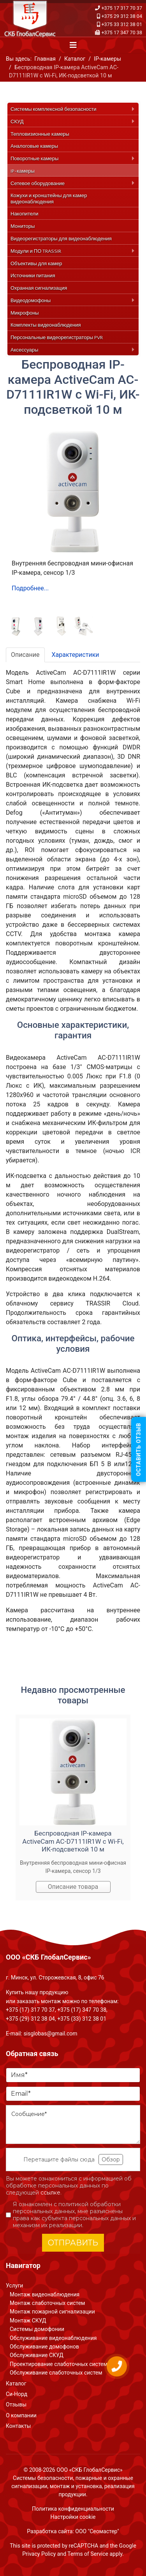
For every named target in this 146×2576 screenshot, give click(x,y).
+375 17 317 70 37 (121, 8)
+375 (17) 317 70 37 (30, 2010)
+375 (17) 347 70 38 (81, 2010)
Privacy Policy (39, 2554)
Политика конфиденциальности (73, 2509)
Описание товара (73, 1886)
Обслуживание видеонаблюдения (53, 2338)
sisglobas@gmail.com (50, 2033)
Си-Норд (16, 2394)
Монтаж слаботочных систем (47, 2303)
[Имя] (73, 2075)
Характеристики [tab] (75, 654)
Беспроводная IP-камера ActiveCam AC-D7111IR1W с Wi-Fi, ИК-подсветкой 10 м (72, 1841)
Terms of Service (87, 2554)
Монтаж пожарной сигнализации (52, 2311)
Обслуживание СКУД (36, 2355)
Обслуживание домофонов (44, 2346)
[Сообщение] (73, 2124)
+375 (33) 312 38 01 (81, 2019)
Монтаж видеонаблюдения (44, 2294)
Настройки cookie (73, 2517)
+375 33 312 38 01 (121, 24)
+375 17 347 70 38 (121, 32)
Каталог (16, 2383)
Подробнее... (30, 588)
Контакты (18, 2426)
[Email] (73, 2093)
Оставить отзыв (138, 1449)
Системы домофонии (37, 2329)
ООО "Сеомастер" (97, 2531)
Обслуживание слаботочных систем (56, 2373)
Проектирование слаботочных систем (58, 2364)
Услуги (14, 2285)
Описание (25, 654)
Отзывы (16, 2404)
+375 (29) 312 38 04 (30, 2019)
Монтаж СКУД (28, 2320)
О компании (21, 2415)
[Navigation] (73, 45)
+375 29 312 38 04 (121, 16)
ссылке (50, 2192)
